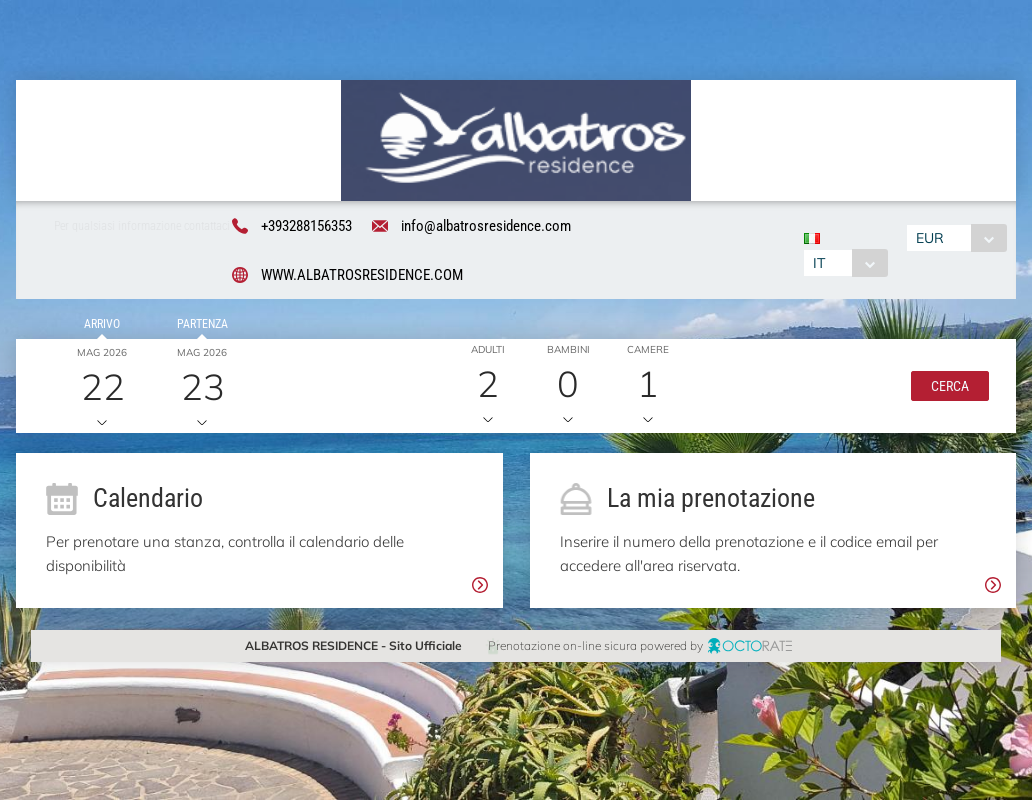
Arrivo (99, 326)
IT (819, 263)
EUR (932, 238)
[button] (946, 388)
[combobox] (845, 263)
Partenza (198, 326)
